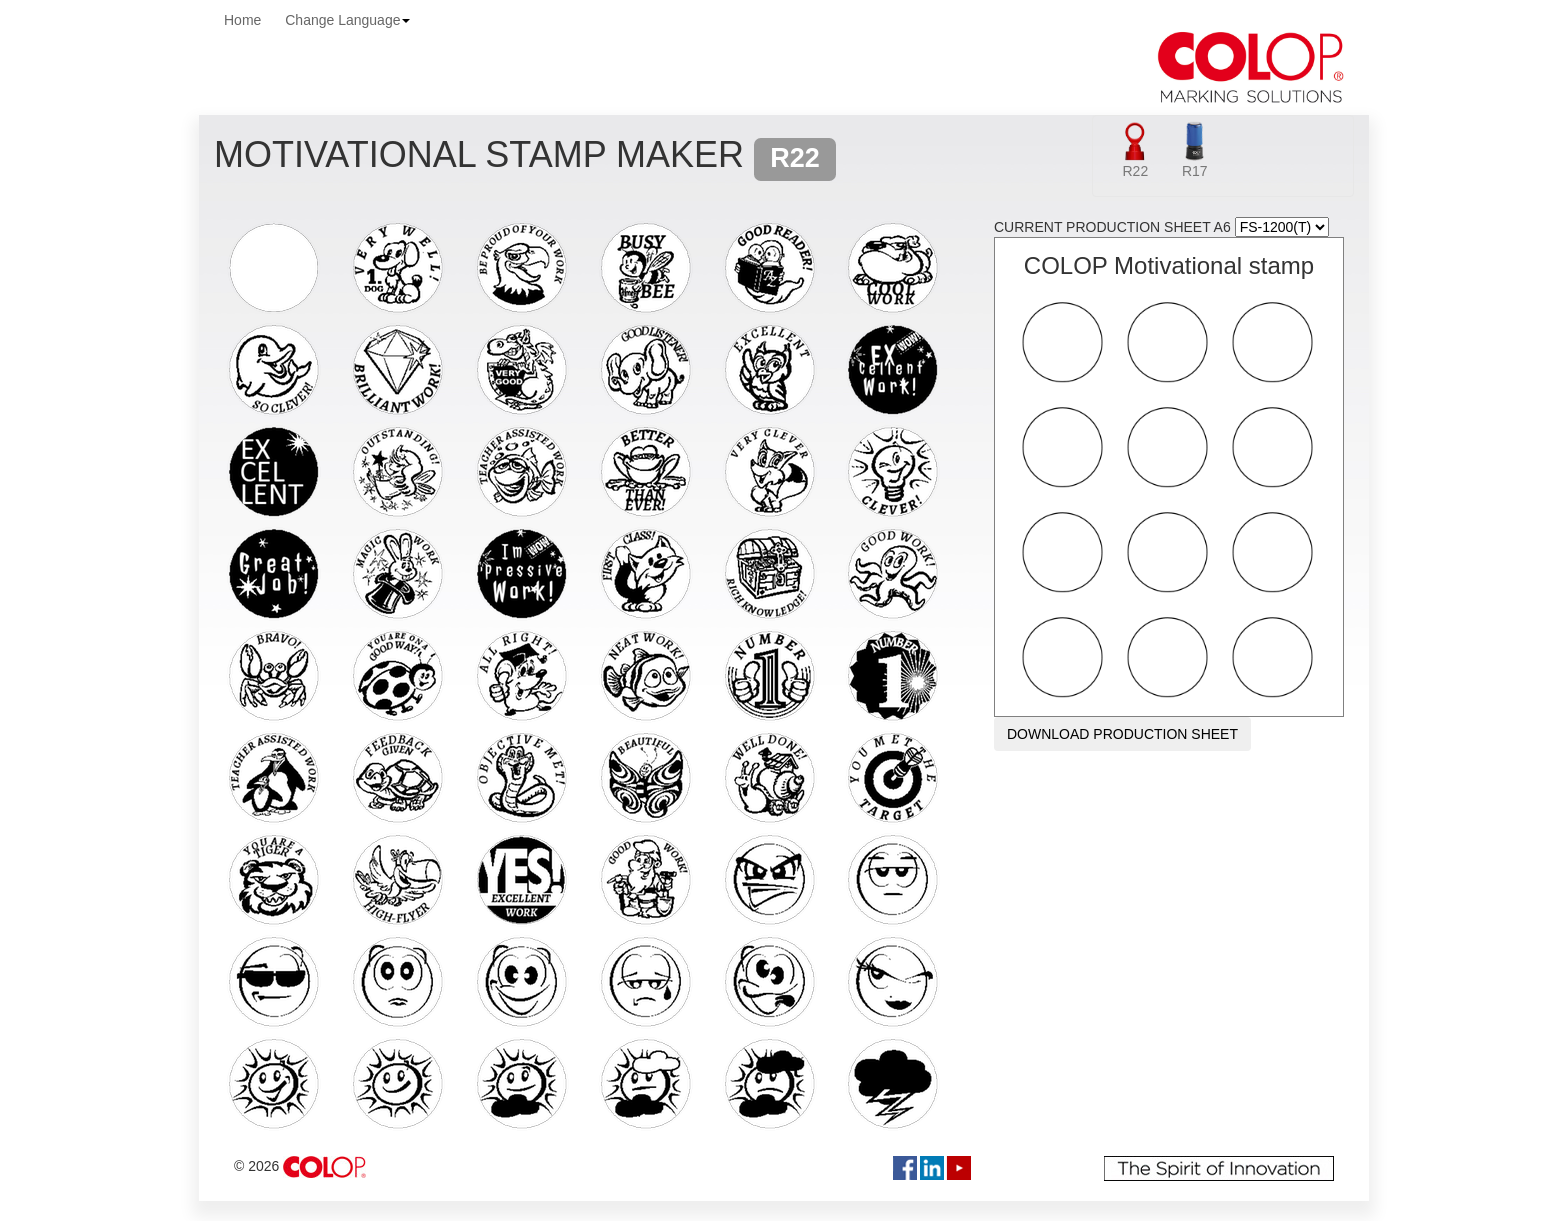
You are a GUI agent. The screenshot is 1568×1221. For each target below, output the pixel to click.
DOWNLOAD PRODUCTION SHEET (1122, 734)
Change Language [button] (347, 20)
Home (242, 20)
